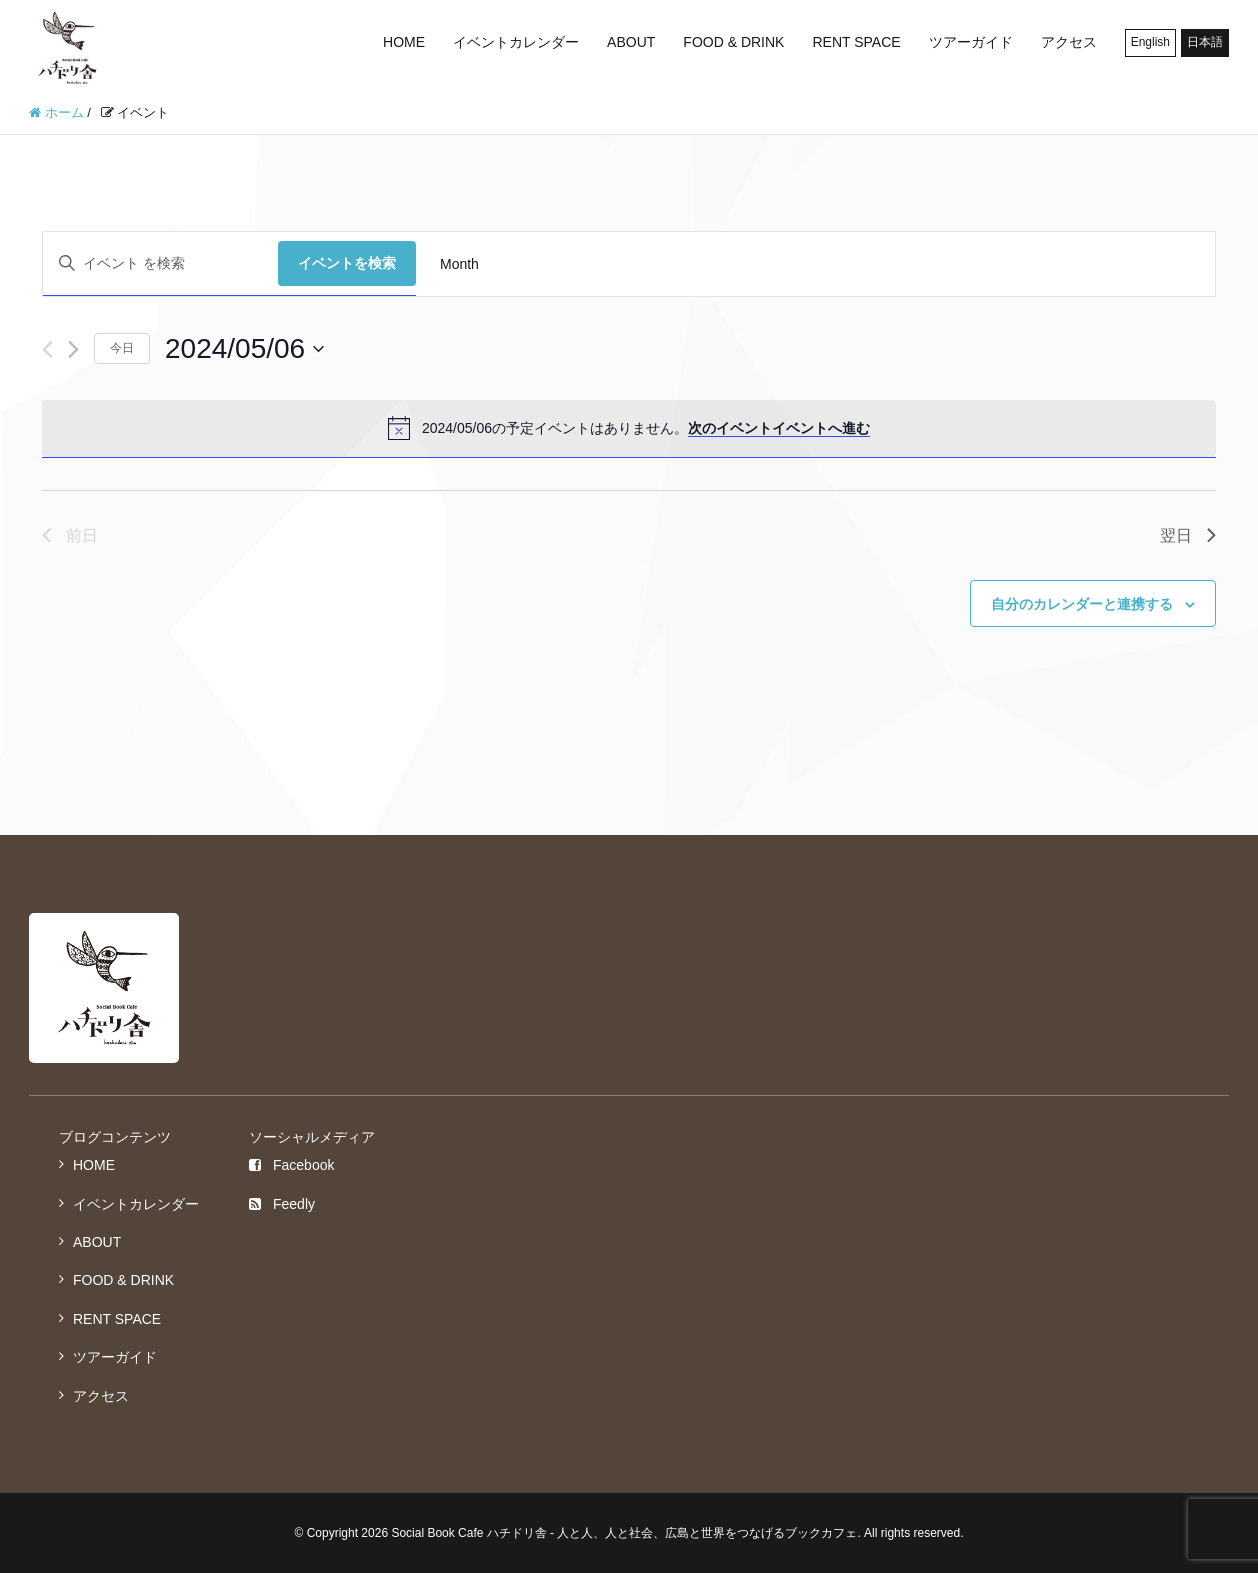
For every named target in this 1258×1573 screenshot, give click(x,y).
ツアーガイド (971, 42)
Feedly (282, 1204)
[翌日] (73, 349)
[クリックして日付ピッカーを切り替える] (244, 349)
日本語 (1205, 42)
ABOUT (631, 42)
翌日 (1188, 535)
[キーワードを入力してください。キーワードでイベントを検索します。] (160, 263)
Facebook (291, 1165)
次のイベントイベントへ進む (779, 428)
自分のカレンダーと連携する (1082, 604)
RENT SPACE (856, 42)
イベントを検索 (347, 263)
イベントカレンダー (516, 42)
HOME (404, 42)
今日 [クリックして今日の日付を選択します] (122, 348)
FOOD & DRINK (733, 42)
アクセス (1069, 42)
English (1150, 42)
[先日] (47, 349)
